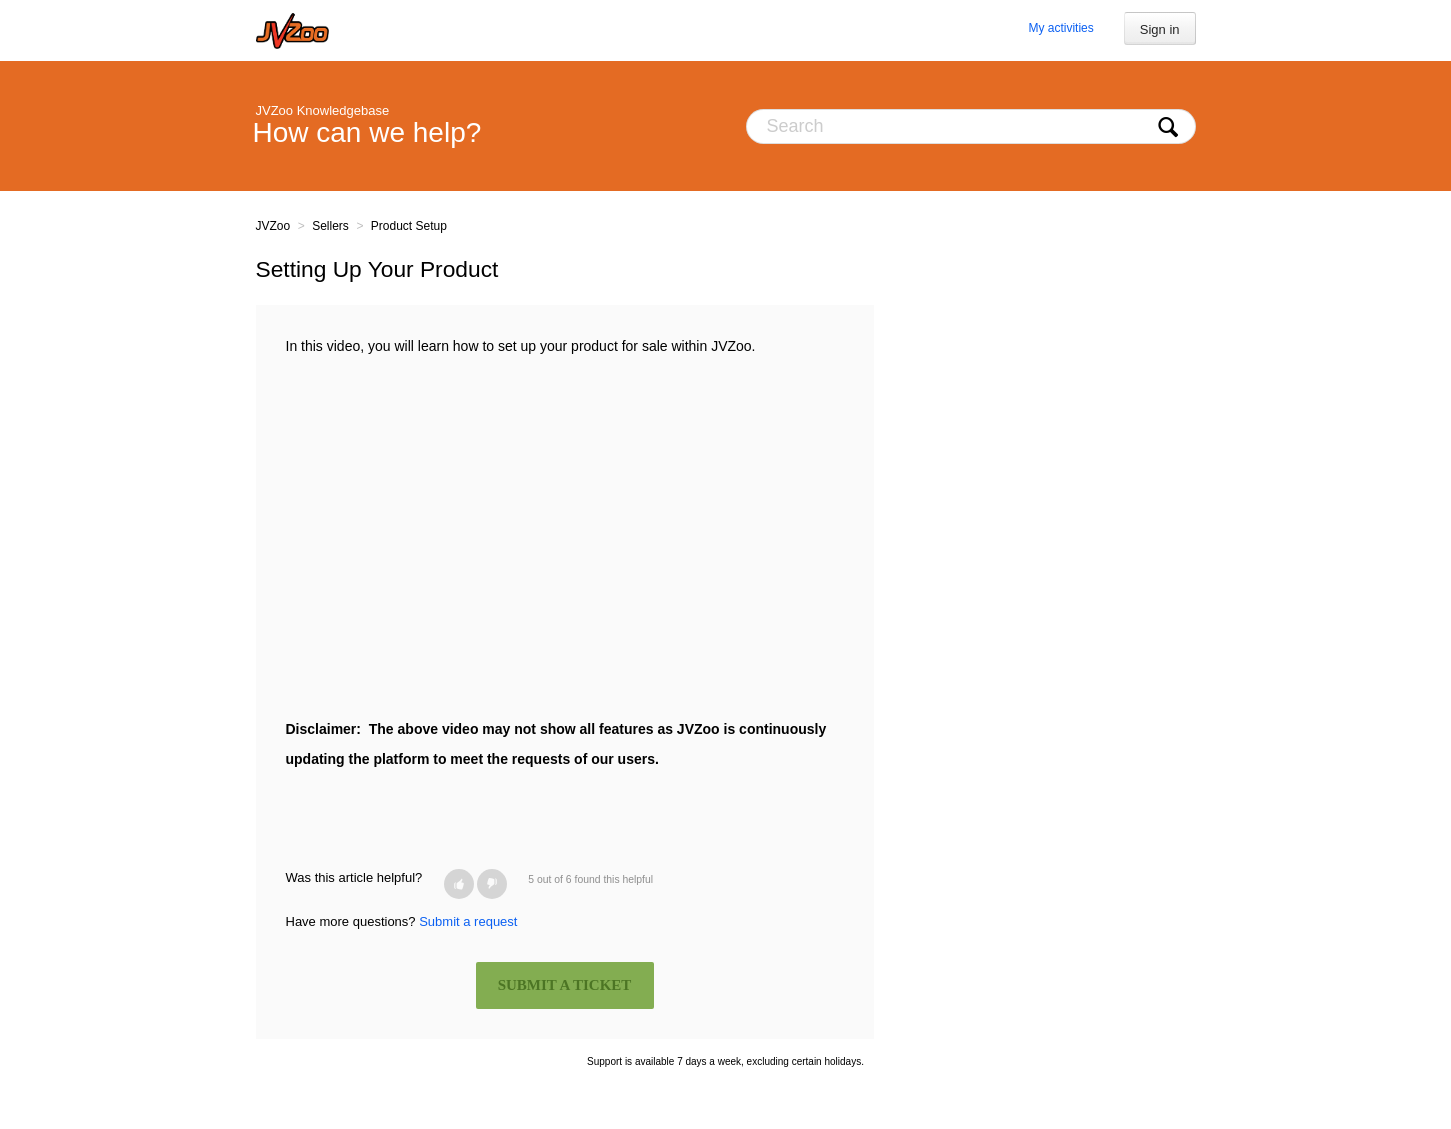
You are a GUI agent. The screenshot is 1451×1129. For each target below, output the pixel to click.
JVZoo (273, 226)
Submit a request (468, 921)
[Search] (971, 126)
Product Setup (409, 226)
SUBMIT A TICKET (565, 985)
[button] (459, 884)
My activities (1060, 28)
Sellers (330, 226)
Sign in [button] (1160, 29)
